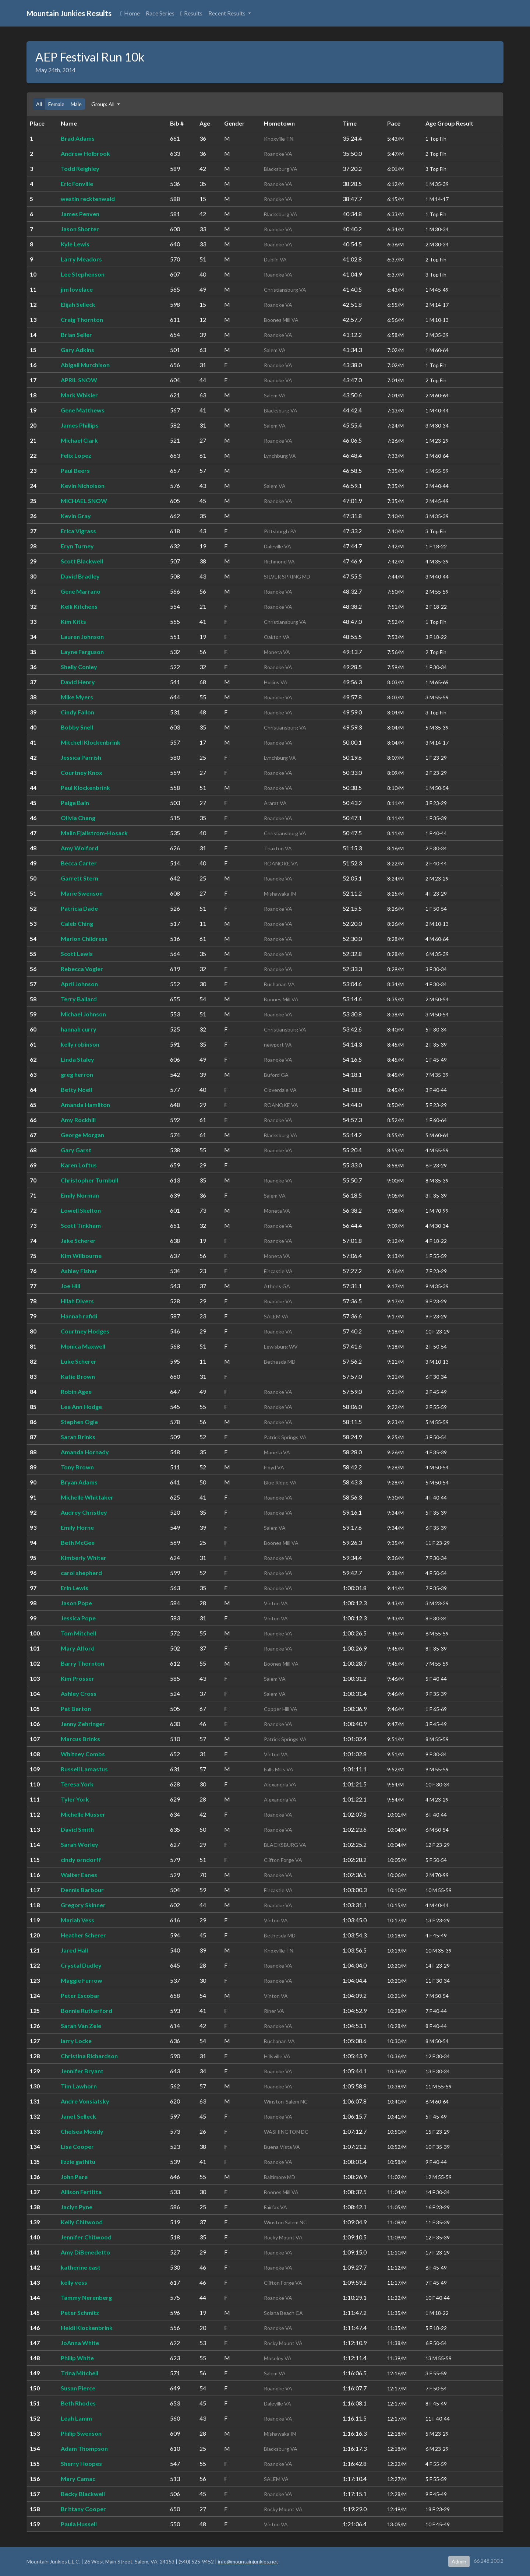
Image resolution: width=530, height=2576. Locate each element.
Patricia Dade (79, 908)
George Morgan (82, 1134)
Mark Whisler (79, 394)
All (39, 104)
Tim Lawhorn (79, 2086)
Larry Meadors (81, 259)
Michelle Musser (83, 1814)
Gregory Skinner (83, 1904)
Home (130, 13)
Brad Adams (78, 138)
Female (56, 104)
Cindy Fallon (77, 712)
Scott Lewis (77, 953)
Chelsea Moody (82, 2131)
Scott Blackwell (82, 561)
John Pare (74, 2176)
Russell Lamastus (84, 1768)
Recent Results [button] (227, 13)
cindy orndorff (81, 1859)
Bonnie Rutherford (86, 2010)
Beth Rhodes (78, 2403)
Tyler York (75, 1799)
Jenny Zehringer (83, 1723)
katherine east (80, 2267)
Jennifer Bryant (82, 2070)
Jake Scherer (78, 1240)
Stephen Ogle (79, 1421)
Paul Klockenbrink (85, 787)
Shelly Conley (79, 666)
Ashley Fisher (79, 1270)
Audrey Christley (84, 1512)
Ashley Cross (78, 1693)
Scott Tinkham (81, 1225)
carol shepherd (81, 1572)
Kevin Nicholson (83, 485)
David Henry (78, 681)
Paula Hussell (79, 2523)
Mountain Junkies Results (69, 13)
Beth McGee (78, 1542)
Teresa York (77, 1784)
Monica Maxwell (83, 1346)
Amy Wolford (79, 847)
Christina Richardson (89, 2055)
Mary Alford (78, 1648)
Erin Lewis (74, 1587)
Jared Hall (74, 1950)
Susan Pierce (78, 2388)
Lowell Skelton (81, 1210)
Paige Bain (75, 802)
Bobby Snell (77, 727)
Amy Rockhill (78, 1119)
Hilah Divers (77, 1300)
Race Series (160, 13)
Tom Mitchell (78, 1633)
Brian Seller (76, 334)
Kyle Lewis (75, 243)
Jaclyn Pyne (76, 2206)
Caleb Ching (77, 923)
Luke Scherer (78, 1361)
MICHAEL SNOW (84, 500)
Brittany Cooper (83, 2508)
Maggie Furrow (81, 1980)
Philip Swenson (81, 2433)
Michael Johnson (83, 1014)
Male (76, 104)
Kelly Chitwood (82, 2221)
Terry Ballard (79, 998)
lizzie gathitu (78, 2161)
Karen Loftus (79, 1165)
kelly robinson (80, 1044)
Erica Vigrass (78, 530)
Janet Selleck (78, 2116)
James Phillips (80, 425)
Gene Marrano (80, 591)
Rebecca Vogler (82, 968)
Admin (459, 2561)
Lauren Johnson (82, 636)
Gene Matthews (83, 410)
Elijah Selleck (78, 304)
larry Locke (76, 2040)
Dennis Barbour (82, 1889)
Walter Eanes (79, 1874)
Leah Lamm (76, 2418)
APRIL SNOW (79, 379)
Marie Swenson (82, 893)
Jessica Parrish (81, 757)
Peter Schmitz (80, 2312)
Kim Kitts (73, 621)
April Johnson (79, 983)
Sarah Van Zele (81, 2025)
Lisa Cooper (77, 2146)
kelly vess (74, 2282)
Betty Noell (76, 1089)
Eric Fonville (77, 183)
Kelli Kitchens (79, 606)
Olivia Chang (78, 817)
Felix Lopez (76, 455)
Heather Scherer (83, 1935)
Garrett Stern (79, 878)
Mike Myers (77, 696)
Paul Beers (75, 470)
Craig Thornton (82, 319)
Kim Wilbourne (81, 1255)
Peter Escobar (80, 1995)
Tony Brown (77, 1466)
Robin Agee (76, 1391)
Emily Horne (77, 1527)
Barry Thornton (82, 1663)
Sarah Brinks (78, 1436)
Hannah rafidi (79, 1315)
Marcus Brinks (80, 1738)
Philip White (77, 2357)
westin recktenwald (88, 198)
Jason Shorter (80, 228)
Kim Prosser (77, 1678)
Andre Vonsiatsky (85, 2101)
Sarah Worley (79, 1844)
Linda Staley (77, 1059)
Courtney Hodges (85, 1331)
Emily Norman (80, 1195)
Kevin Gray (76, 515)
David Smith (77, 1829)
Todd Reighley (80, 168)
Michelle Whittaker (87, 1497)
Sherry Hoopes (81, 2463)
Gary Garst (76, 1149)
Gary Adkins (77, 349)
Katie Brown (78, 1376)
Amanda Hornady (85, 1451)
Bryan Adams (79, 1482)
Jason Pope (76, 1602)
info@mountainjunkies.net (248, 2561)
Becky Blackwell (83, 2493)
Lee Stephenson (83, 274)
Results (191, 13)
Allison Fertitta (81, 2191)
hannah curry (78, 1029)
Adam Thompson (84, 2448)
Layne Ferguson (82, 651)
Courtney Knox (81, 772)
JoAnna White (80, 2342)
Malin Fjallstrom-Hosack (94, 832)
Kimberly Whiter (83, 1557)
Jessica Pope (78, 1617)
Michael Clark (79, 440)
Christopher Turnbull (89, 1180)
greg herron (77, 1074)
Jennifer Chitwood (86, 2237)
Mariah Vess (77, 1919)
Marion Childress (84, 938)
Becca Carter (79, 863)
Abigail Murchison (85, 364)
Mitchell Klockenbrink (90, 742)
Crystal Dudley (81, 1965)
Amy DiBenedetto (85, 2252)
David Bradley (80, 576)
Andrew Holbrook (85, 153)
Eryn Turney (77, 545)
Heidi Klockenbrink (87, 2327)
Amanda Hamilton (85, 1104)
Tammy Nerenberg (86, 2297)
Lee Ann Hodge (81, 1406)
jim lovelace (77, 289)
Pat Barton (76, 1708)
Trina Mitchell (79, 2372)
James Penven (80, 213)
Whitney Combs (83, 1753)
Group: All (103, 104)
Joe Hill (70, 1285)
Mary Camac (78, 2478)
